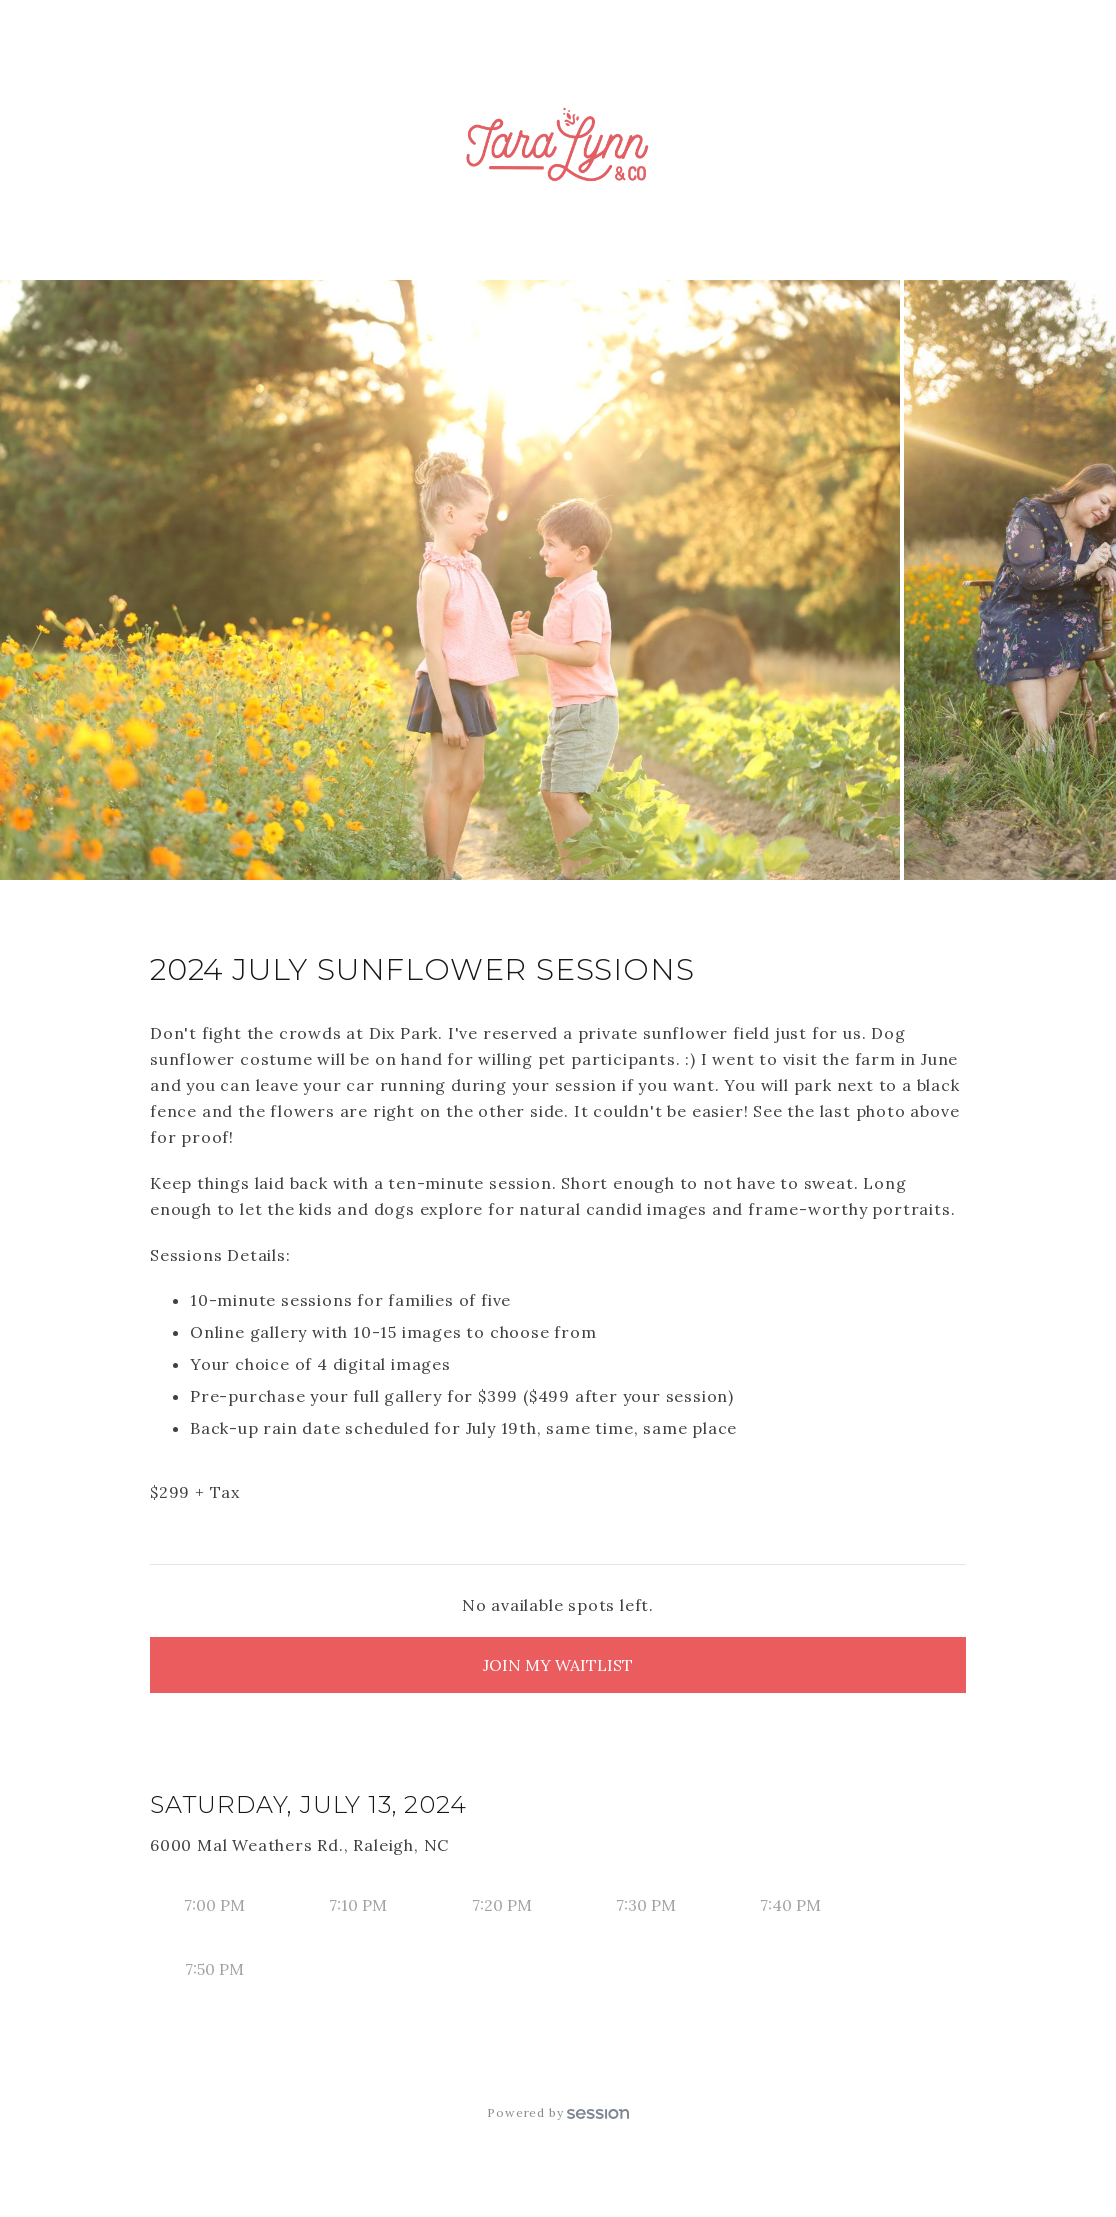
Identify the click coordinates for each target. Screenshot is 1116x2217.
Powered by (557, 2112)
